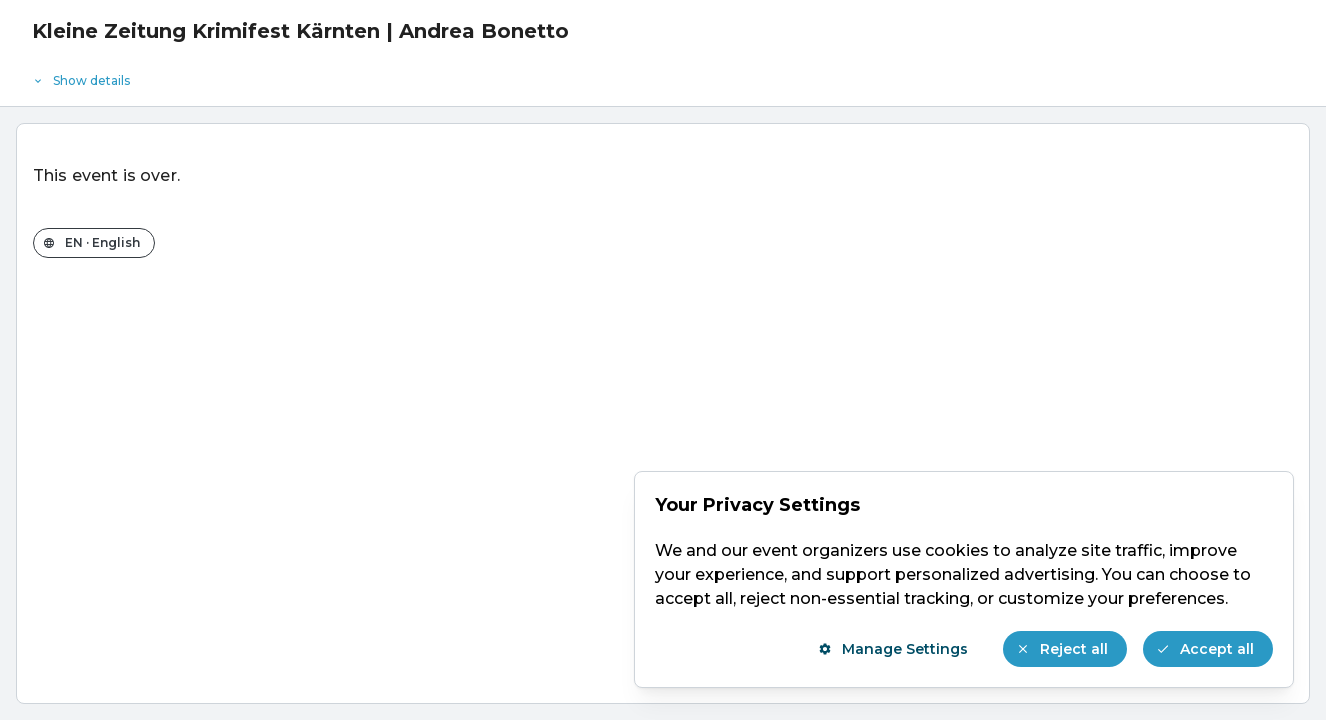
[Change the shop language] (94, 243)
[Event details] (663, 76)
